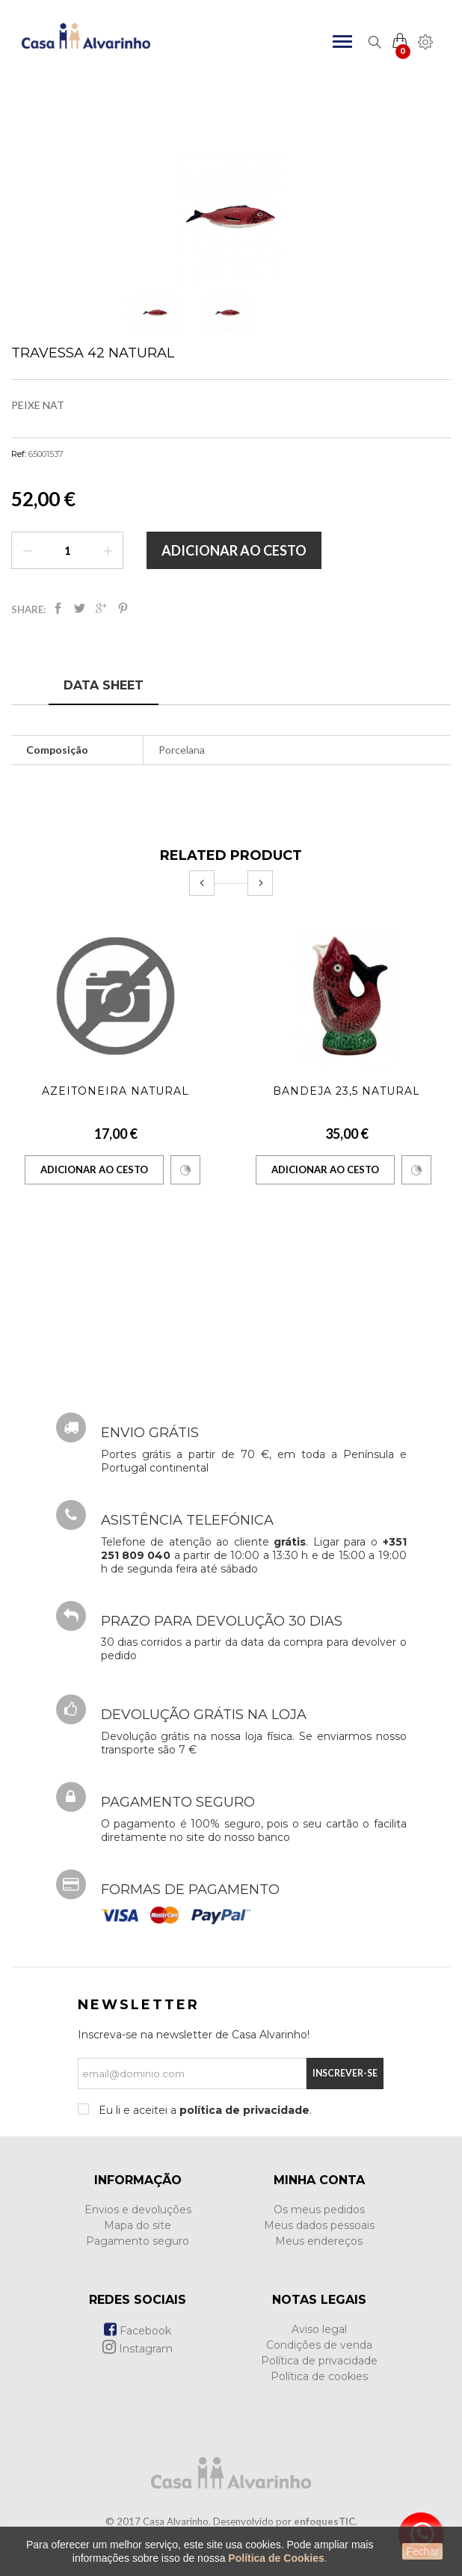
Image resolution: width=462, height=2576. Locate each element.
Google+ (101, 608)
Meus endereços (319, 2241)
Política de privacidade (319, 2360)
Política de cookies (319, 2376)
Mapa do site (137, 2225)
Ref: (18, 454)
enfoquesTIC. (325, 2521)
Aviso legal (319, 2329)
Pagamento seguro (137, 2241)
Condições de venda (319, 2345)
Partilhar (58, 608)
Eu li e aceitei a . (204, 2110)
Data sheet (104, 685)
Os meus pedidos (319, 2209)
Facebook (137, 2330)
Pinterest (123, 608)
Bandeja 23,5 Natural (346, 1091)
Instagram (137, 2348)
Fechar (422, 2551)
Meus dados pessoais (319, 2225)
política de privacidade (244, 2110)
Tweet (79, 608)
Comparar (185, 1170)
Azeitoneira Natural (115, 1091)
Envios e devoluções (137, 2209)
